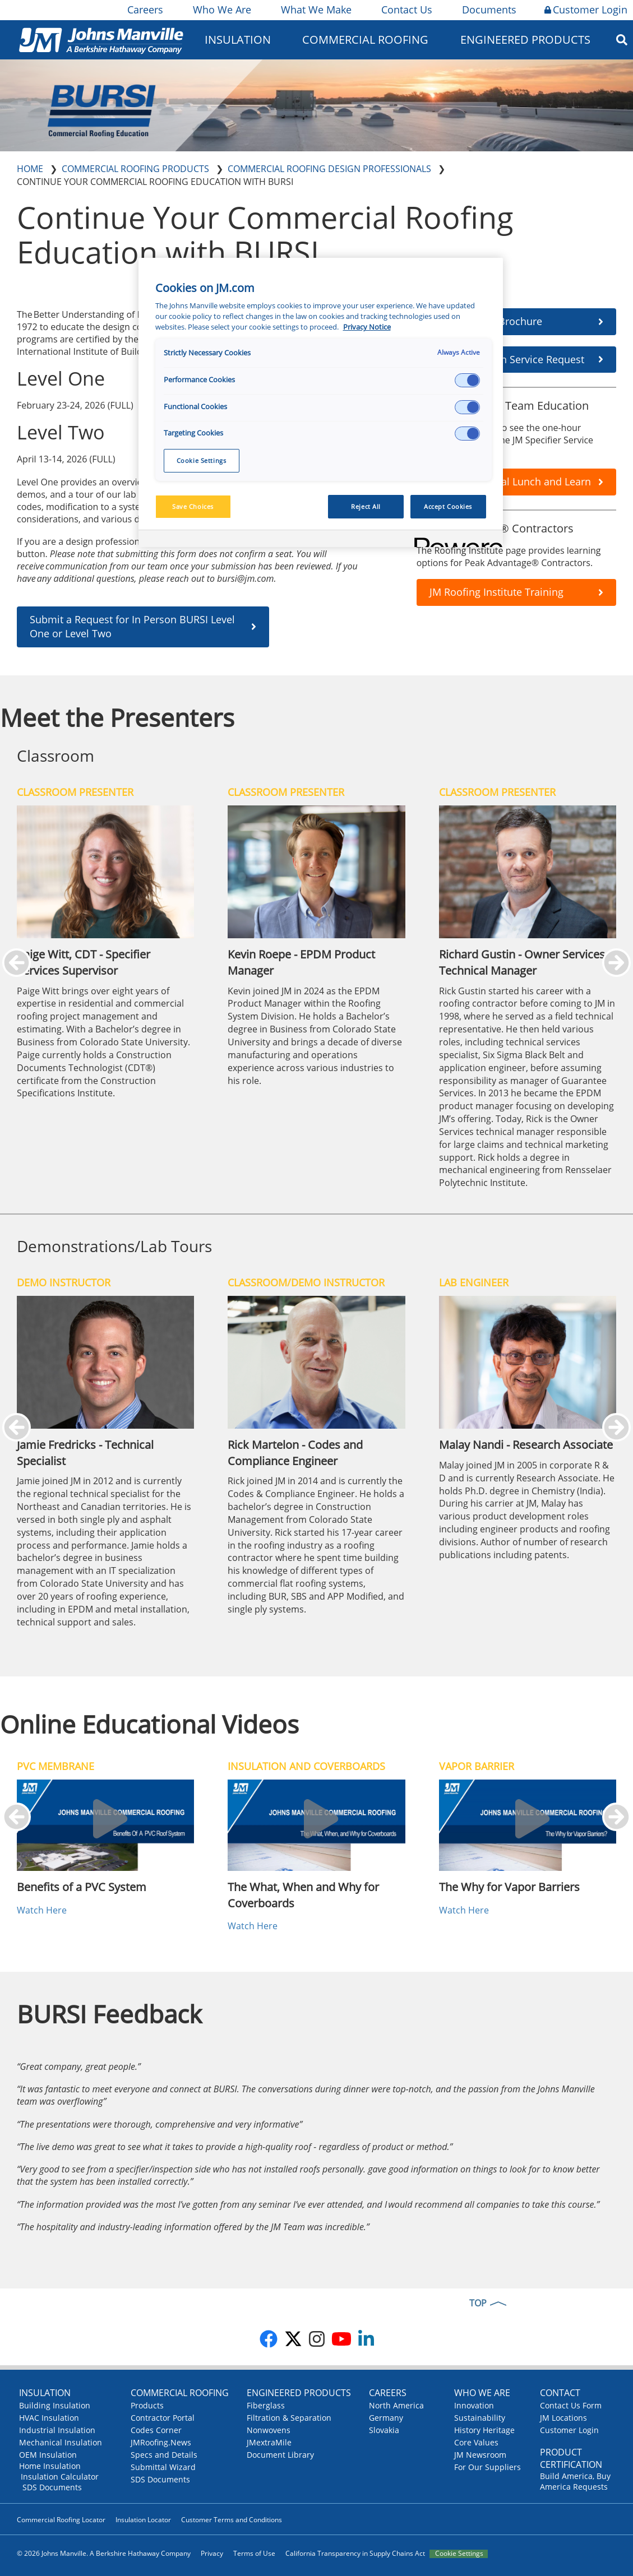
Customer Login (585, 9)
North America (396, 2405)
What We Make (315, 9)
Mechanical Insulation (60, 2442)
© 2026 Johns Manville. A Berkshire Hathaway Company (104, 2553)
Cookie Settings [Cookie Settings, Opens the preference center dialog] (202, 460)
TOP (478, 2303)
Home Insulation (50, 2466)
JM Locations (563, 2417)
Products (147, 2405)
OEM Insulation (48, 2454)
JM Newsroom (480, 2454)
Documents (488, 9)
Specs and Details (164, 2454)
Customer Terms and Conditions (231, 2519)
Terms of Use (254, 2553)
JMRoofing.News (161, 2442)
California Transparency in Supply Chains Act (355, 2553)
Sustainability (479, 2417)
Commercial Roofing (365, 39)
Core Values (476, 2442)
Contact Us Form (571, 2405)
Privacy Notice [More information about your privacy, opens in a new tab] (367, 327)
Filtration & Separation (289, 2417)
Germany (386, 2417)
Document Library (280, 2454)
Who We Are (221, 9)
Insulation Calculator (60, 2476)
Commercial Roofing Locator (61, 2519)
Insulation (238, 39)
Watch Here (42, 1910)
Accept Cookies (448, 506)
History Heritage (484, 2430)
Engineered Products (525, 39)
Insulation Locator (143, 2519)
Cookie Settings (459, 2554)
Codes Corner (156, 2430)
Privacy (212, 2553)
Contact (560, 2393)
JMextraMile (269, 2442)
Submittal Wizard (163, 2467)
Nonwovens (268, 2430)
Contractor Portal (163, 2417)
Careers (144, 9)
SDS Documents (52, 2487)
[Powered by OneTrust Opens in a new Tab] (454, 540)
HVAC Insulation (49, 2417)
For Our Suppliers (487, 2467)
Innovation (474, 2405)
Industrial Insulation (57, 2430)
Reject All (366, 506)
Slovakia (384, 2430)
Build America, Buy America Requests (575, 2481)
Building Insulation (54, 2405)
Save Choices (193, 506)
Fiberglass (266, 2405)
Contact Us (406, 9)
